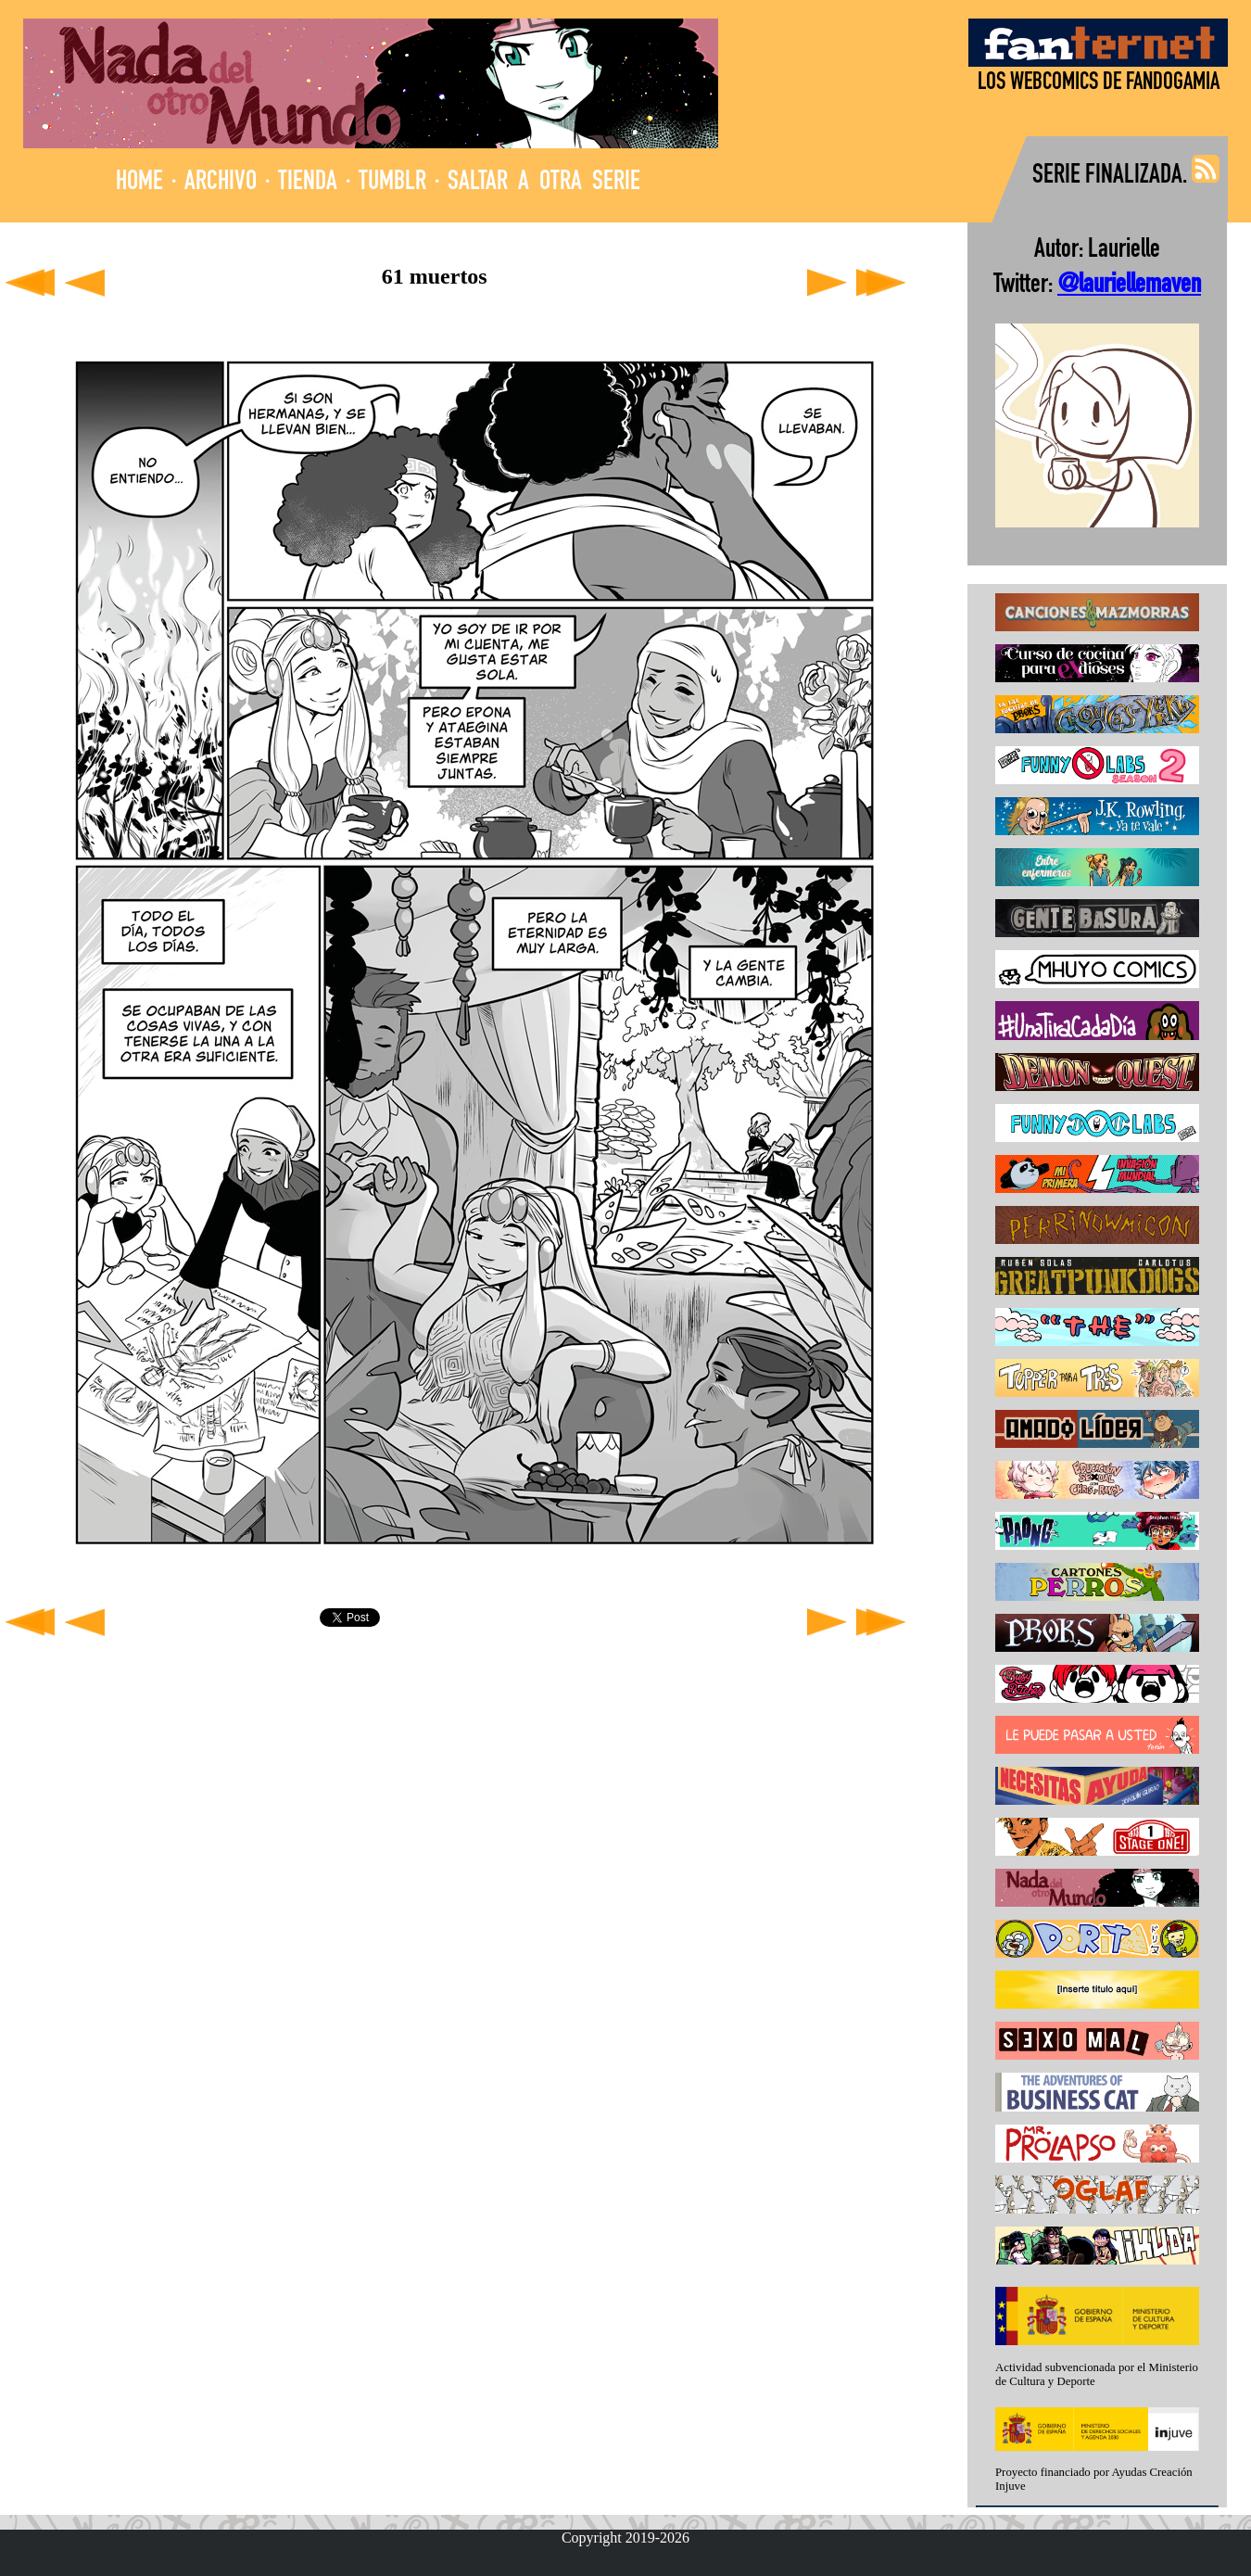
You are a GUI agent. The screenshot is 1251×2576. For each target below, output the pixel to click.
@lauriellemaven (1129, 286)
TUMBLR (392, 183)
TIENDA (307, 183)
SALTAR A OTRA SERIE (544, 183)
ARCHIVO (220, 183)
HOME (139, 183)
